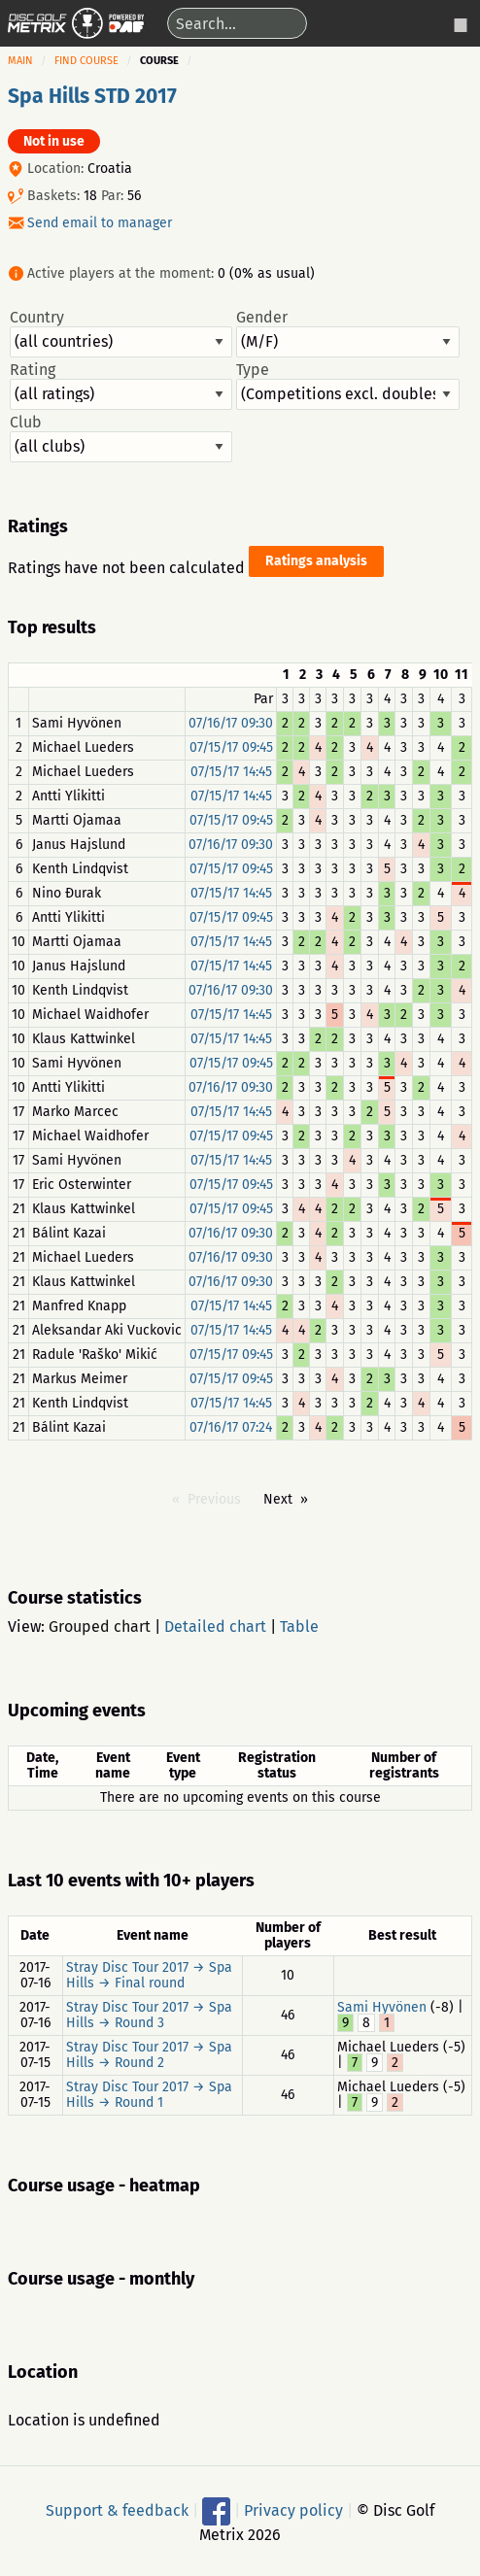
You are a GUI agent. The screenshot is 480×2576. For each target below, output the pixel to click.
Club (121, 438)
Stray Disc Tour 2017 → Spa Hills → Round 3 (149, 2015)
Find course (86, 60)
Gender (347, 333)
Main (20, 60)
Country (121, 333)
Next (277, 1499)
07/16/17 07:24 (230, 1427)
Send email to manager (99, 223)
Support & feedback (117, 2509)
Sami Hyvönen (382, 2007)
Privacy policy (293, 2509)
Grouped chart (100, 1626)
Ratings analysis (316, 561)
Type (347, 385)
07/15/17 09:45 (231, 747)
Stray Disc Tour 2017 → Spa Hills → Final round (149, 1975)
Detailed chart (215, 1626)
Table (299, 1626)
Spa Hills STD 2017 (92, 96)
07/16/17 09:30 (231, 723)
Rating (121, 385)
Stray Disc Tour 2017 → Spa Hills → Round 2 (149, 2055)
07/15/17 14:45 (231, 771)
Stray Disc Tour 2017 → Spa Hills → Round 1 (149, 2095)
